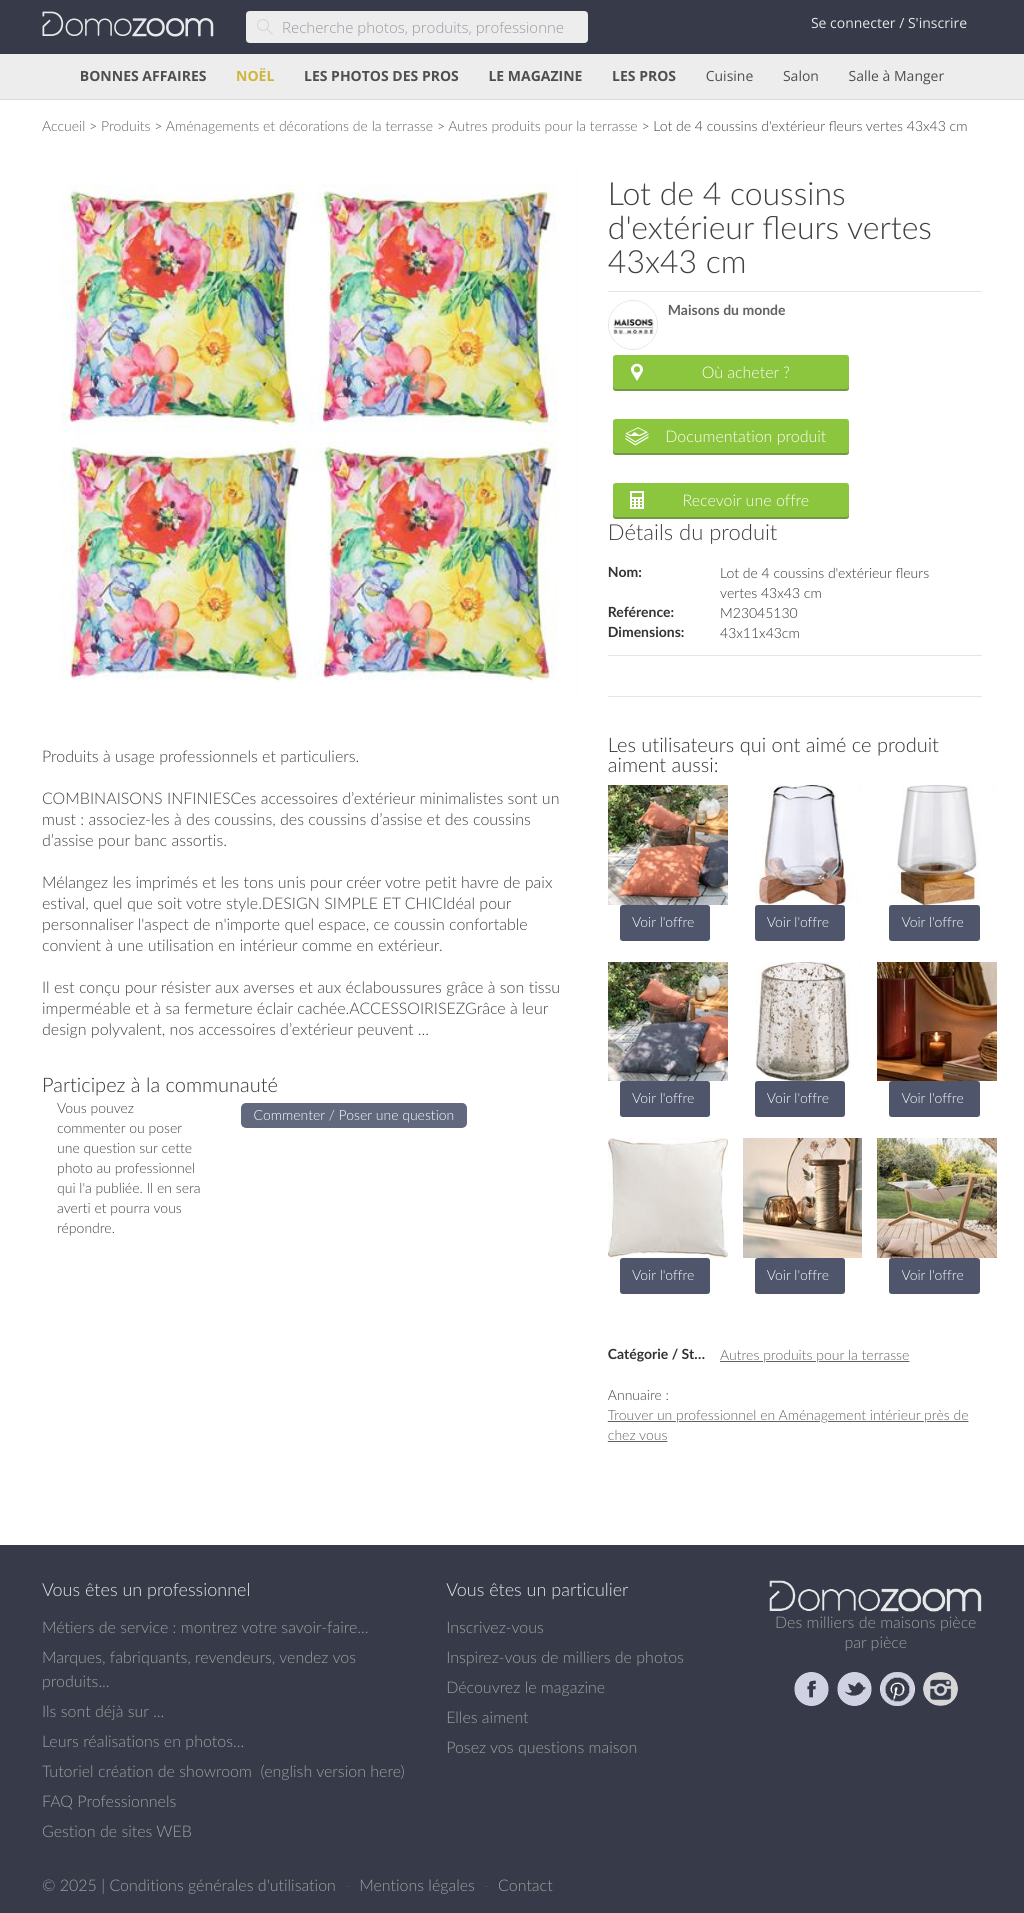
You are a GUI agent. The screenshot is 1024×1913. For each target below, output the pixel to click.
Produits (126, 125)
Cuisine (730, 76)
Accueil (63, 125)
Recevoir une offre (746, 500)
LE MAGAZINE (535, 76)
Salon (801, 76)
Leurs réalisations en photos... (143, 1741)
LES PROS (644, 76)
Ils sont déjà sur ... (103, 1711)
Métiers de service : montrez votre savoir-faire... (205, 1627)
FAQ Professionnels (109, 1801)
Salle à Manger (897, 76)
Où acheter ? (746, 372)
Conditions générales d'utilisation (224, 1885)
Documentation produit (745, 436)
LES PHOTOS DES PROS (381, 76)
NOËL (255, 76)
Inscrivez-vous (495, 1627)
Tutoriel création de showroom (147, 1771)
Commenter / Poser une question (354, 1114)
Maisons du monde (727, 310)
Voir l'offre (663, 921)
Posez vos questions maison (541, 1747)
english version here (332, 1771)
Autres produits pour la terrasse (542, 125)
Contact (525, 1885)
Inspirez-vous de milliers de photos (565, 1657)
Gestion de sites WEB (117, 1831)
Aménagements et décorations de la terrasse (299, 125)
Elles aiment (487, 1717)
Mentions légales (419, 1885)
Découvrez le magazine (525, 1687)
